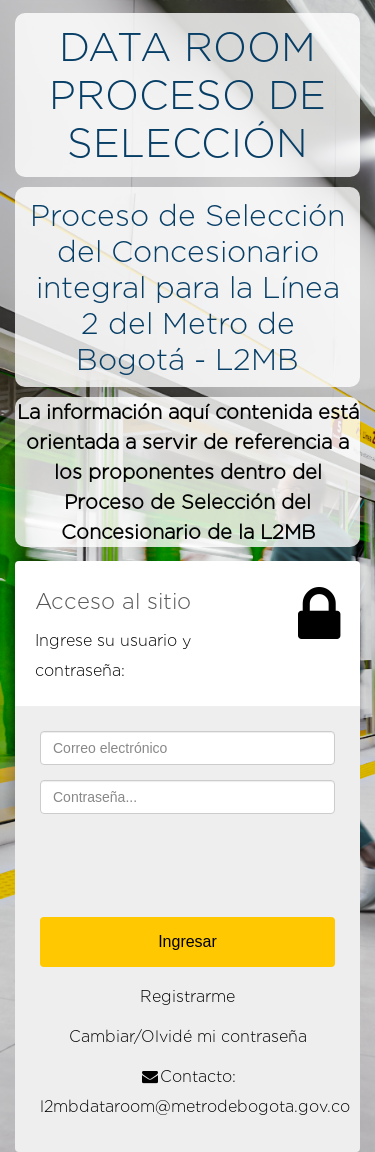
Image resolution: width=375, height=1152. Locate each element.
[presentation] (192, 868)
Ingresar (187, 941)
